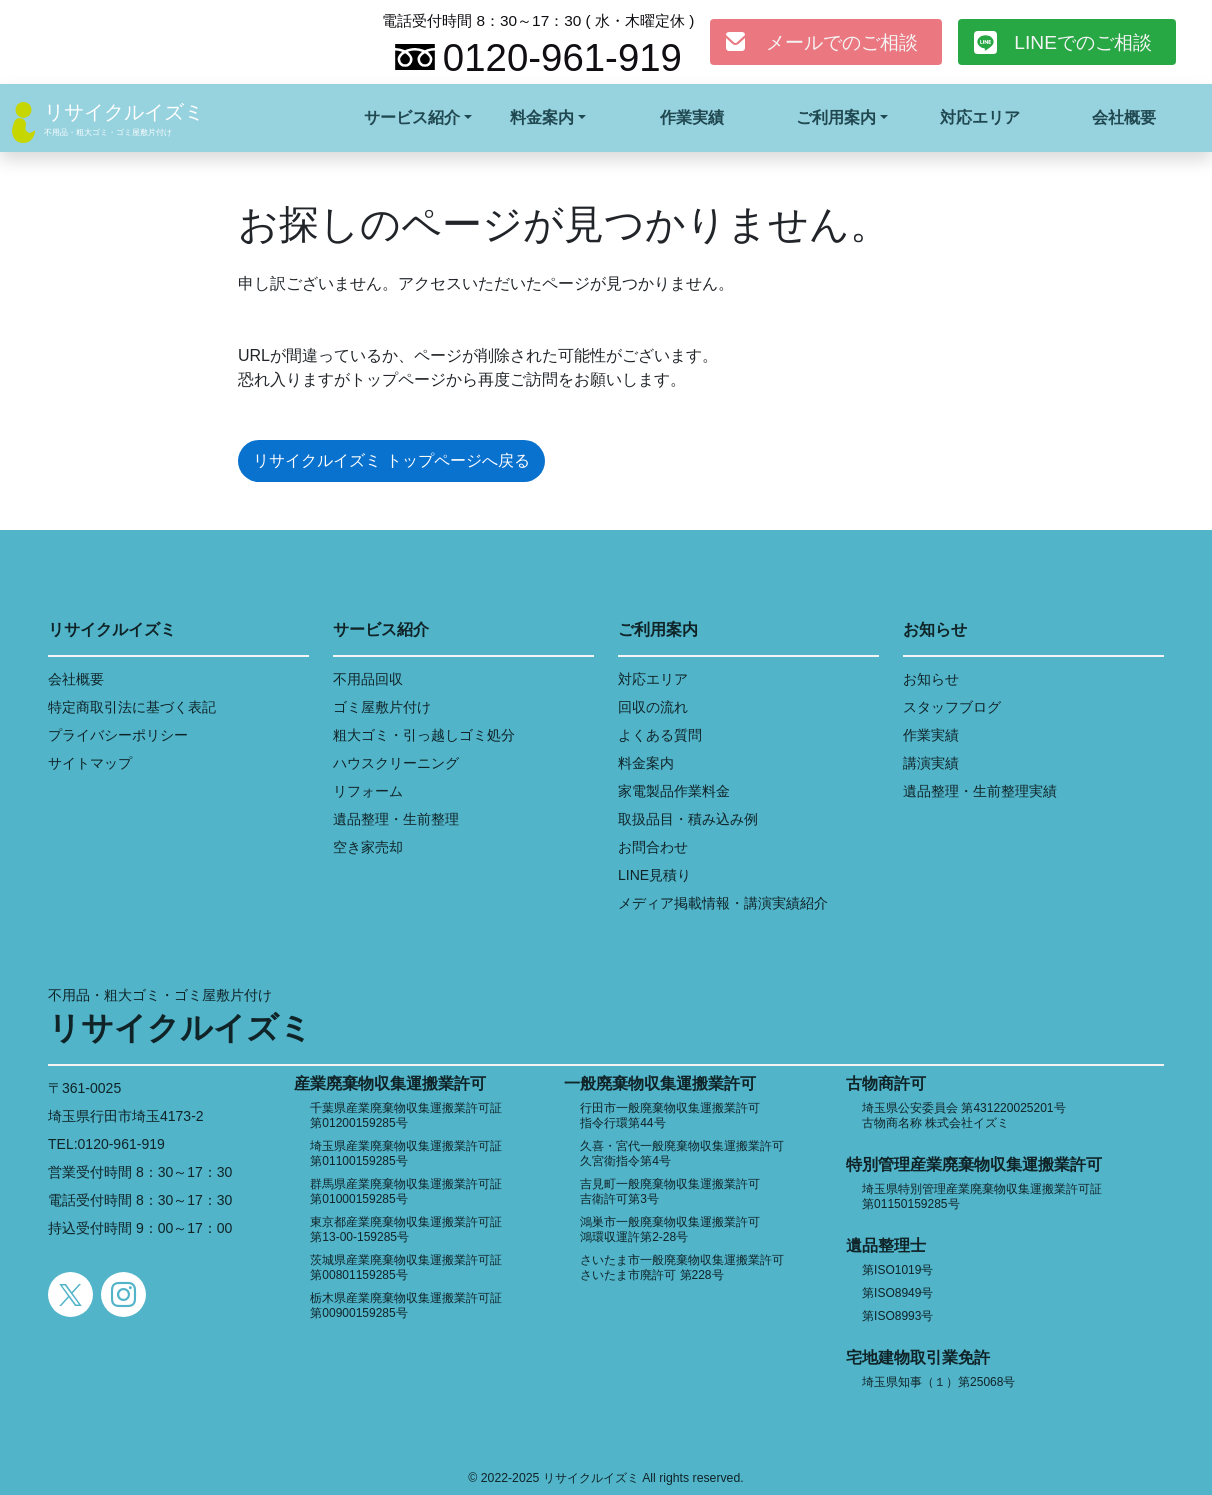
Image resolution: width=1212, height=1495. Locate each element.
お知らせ (931, 679)
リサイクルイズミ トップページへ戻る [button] (391, 460)
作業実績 (692, 117)
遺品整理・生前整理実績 (980, 791)
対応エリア (980, 117)
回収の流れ (653, 707)
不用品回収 (368, 679)
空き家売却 (368, 847)
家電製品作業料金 (674, 791)
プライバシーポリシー (118, 735)
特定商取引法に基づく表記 (132, 707)
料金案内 (646, 763)
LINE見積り (654, 875)
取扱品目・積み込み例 (688, 819)
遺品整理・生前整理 (396, 819)
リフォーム (368, 791)
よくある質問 (660, 735)
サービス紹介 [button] (412, 117)
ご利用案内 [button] (836, 117)
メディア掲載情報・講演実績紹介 (723, 903)
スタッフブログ (952, 707)
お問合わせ (653, 847)
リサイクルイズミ (124, 112)
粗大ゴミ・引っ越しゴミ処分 (424, 735)
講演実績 (931, 763)
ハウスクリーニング (396, 763)
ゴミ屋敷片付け (382, 707)
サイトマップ (90, 763)
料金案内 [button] (542, 117)
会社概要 (1124, 117)
